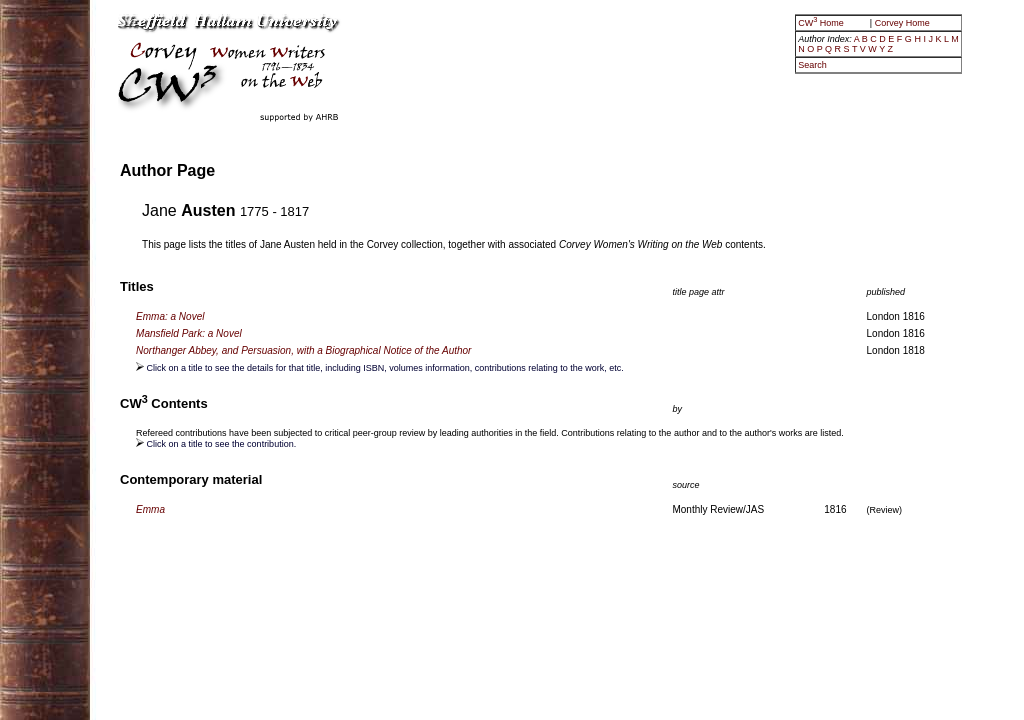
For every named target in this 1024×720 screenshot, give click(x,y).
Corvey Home (902, 23)
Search (812, 65)
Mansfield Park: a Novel (189, 333)
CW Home (822, 23)
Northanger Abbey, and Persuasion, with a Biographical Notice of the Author (303, 350)
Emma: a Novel (170, 316)
